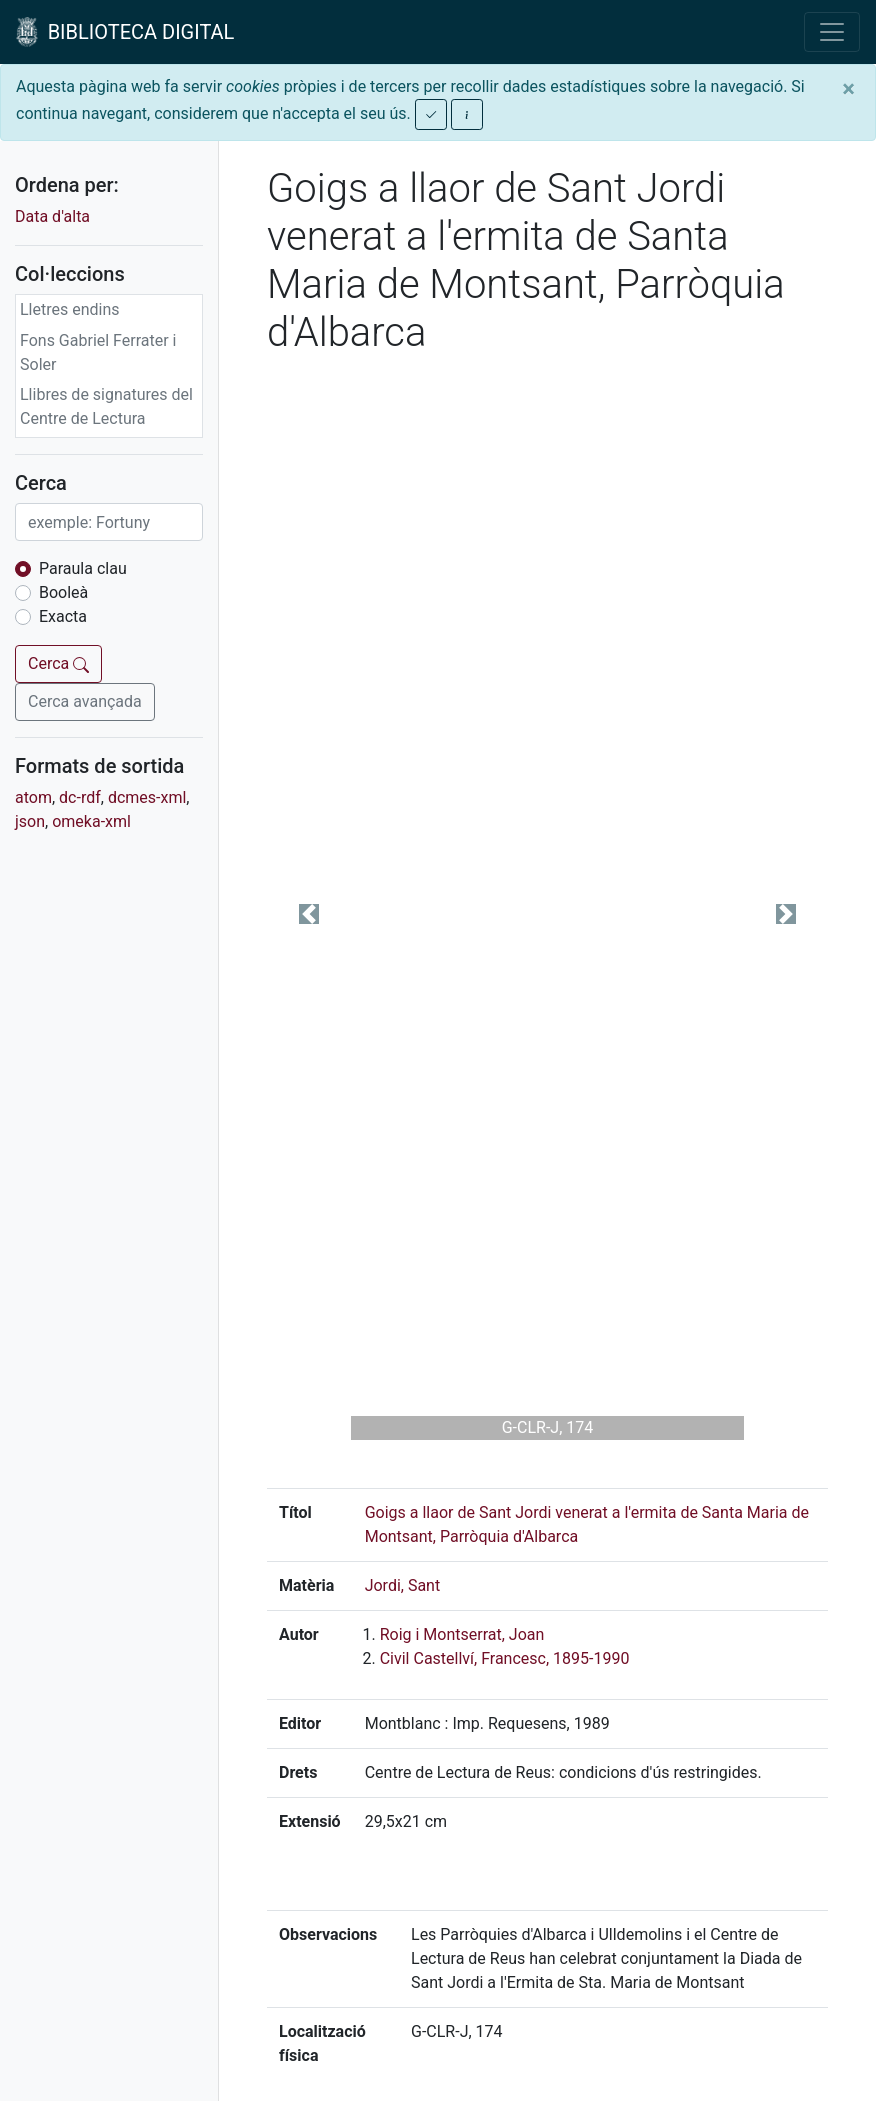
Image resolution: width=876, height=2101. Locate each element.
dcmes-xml (147, 797)
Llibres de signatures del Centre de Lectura (106, 406)
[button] (309, 914)
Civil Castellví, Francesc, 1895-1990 (505, 1658)
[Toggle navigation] (832, 32)
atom (33, 797)
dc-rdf (80, 797)
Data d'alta (52, 216)
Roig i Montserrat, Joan (462, 1634)
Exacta (63, 616)
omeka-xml (91, 821)
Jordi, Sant (403, 1585)
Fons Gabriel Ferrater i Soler (98, 352)
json (30, 821)
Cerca (58, 663)
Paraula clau (83, 568)
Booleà (63, 592)
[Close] (848, 89)
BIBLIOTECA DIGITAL (125, 32)
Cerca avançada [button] (85, 701)
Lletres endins (70, 309)
